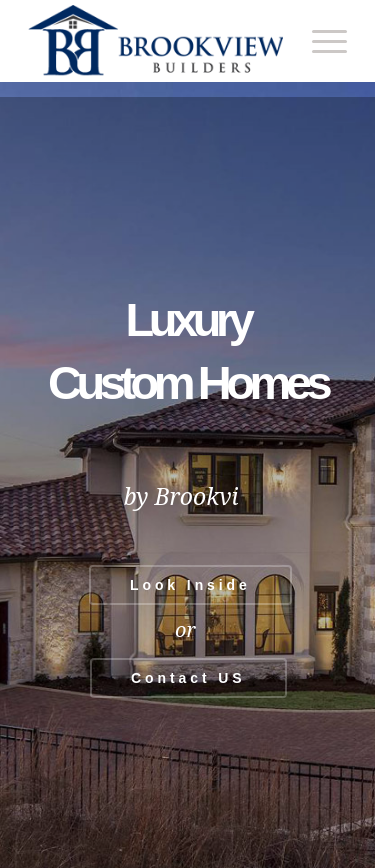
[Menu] (319, 41)
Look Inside (190, 585)
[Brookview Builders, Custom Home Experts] (155, 41)
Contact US (188, 678)
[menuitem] (319, 41)
